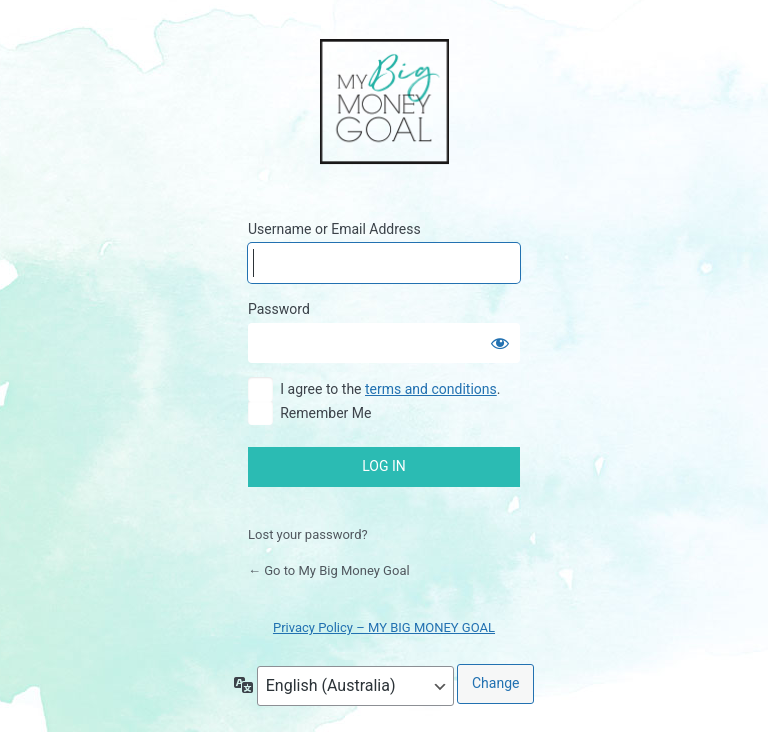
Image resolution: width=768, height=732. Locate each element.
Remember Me (325, 413)
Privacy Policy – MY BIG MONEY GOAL (384, 627)
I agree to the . (390, 389)
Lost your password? (308, 534)
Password (279, 309)
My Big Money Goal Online (384, 103)
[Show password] (500, 343)
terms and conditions (431, 389)
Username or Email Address (334, 229)
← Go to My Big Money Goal (329, 570)
